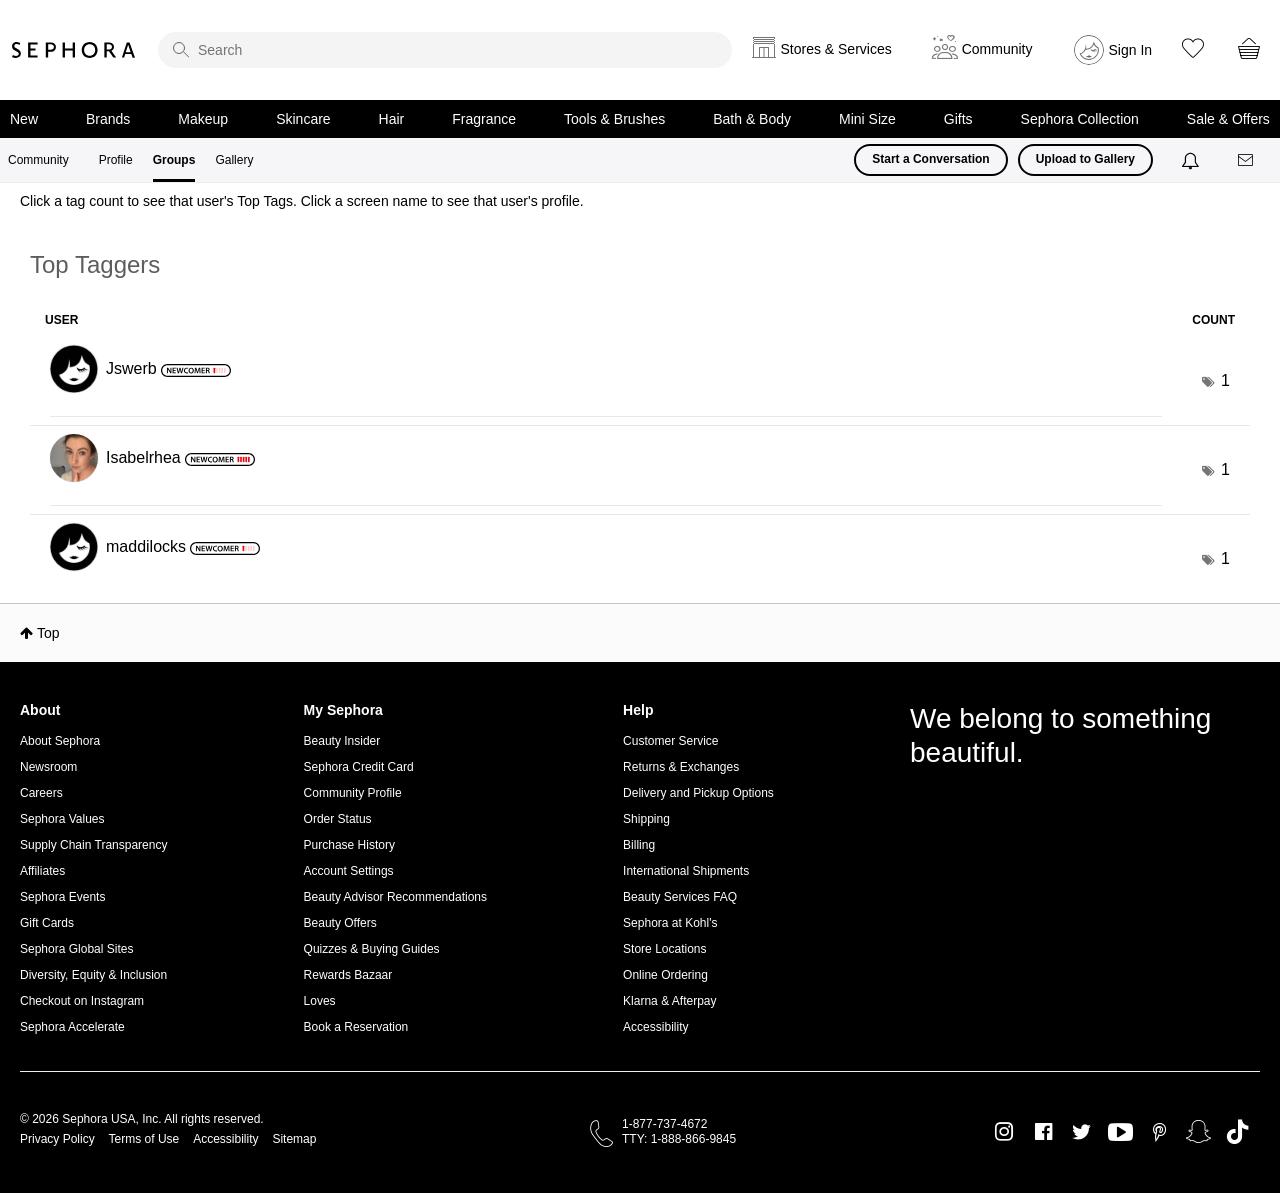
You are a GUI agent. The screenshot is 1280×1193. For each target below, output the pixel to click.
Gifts (958, 119)
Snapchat (1198, 1132)
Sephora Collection (1080, 119)
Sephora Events (62, 897)
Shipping (646, 819)
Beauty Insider (342, 741)
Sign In (1131, 50)
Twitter (1081, 1132)
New (24, 119)
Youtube (1120, 1133)
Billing (639, 845)
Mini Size (867, 119)
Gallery (234, 160)
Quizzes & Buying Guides (372, 949)
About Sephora (60, 741)
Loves (320, 1001)
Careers (41, 793)
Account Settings (349, 871)
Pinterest (1159, 1132)
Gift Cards (47, 923)
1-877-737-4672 (664, 1124)
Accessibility (655, 1027)
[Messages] (1247, 160)
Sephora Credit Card (359, 767)
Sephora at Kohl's (670, 923)
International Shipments (686, 871)
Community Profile (353, 793)
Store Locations (664, 949)
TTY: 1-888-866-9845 (679, 1139)
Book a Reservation (356, 1027)
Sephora (74, 50)
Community (38, 160)
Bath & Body (752, 119)
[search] (445, 50)
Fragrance (484, 119)
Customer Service (670, 741)
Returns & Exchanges (681, 767)
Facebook (1043, 1132)
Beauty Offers (340, 923)
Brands (108, 119)
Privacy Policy (57, 1139)
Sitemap (294, 1139)
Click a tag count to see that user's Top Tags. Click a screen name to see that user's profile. (302, 201)
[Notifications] (1192, 160)
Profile (116, 160)
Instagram (1004, 1132)
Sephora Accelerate (72, 1027)
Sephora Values (62, 819)
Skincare (303, 119)
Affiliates (42, 871)
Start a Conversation (930, 159)
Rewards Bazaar (348, 975)
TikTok (1237, 1132)
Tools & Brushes (614, 119)
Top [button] (48, 633)
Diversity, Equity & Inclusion (93, 975)
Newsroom (48, 767)
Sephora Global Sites (76, 949)
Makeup (203, 119)
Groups (174, 160)
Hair (392, 119)
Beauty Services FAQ (680, 897)
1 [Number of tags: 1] (1225, 380)
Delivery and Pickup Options (698, 793)
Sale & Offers (1228, 119)
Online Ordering (665, 975)
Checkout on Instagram (82, 1001)
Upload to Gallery (1085, 159)
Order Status (338, 819)
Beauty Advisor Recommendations (395, 897)
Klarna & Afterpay (669, 1001)
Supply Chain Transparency (93, 845)
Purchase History (349, 845)
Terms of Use (144, 1139)
